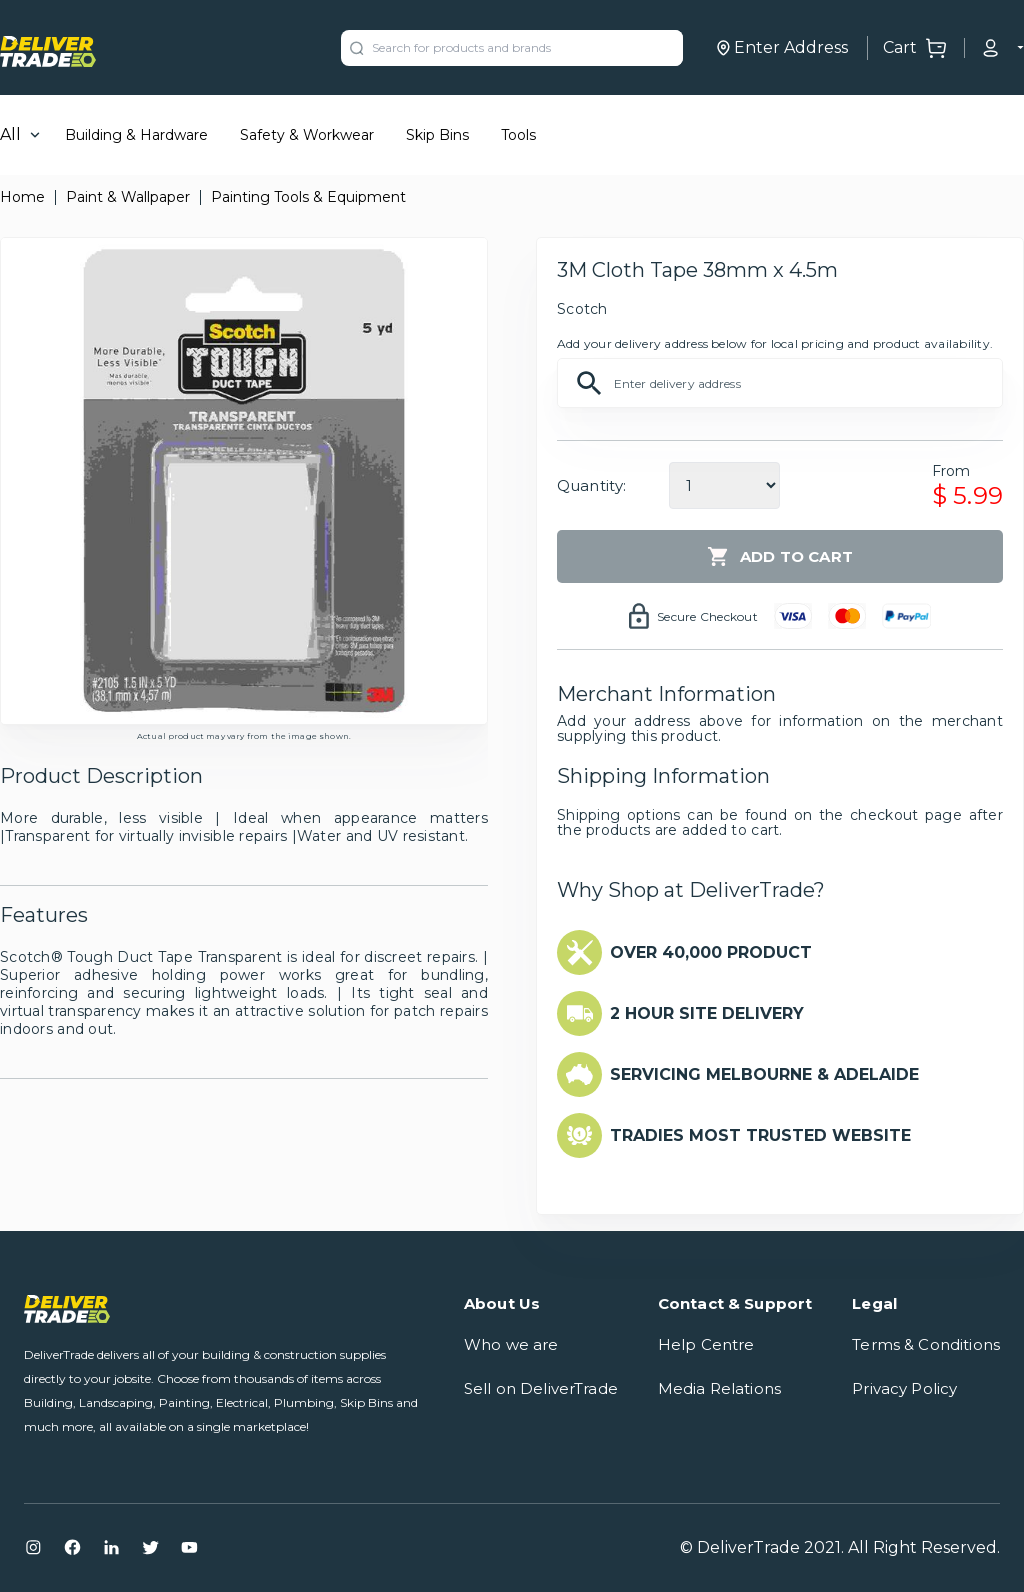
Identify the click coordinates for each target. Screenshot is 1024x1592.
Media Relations (719, 1388)
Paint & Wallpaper (128, 197)
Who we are (511, 1344)
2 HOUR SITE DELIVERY (707, 1013)
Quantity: (591, 485)
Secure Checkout (707, 616)
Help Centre (706, 1344)
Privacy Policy (904, 1388)
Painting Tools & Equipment (308, 197)
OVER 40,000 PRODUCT (711, 952)
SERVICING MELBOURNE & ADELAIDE (764, 1074)
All (10, 134)
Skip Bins (437, 135)
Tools (518, 135)
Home (22, 197)
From (951, 471)
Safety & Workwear (307, 135)
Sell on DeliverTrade (541, 1388)
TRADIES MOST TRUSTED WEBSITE (760, 1135)
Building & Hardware (136, 135)
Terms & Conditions (926, 1344)
